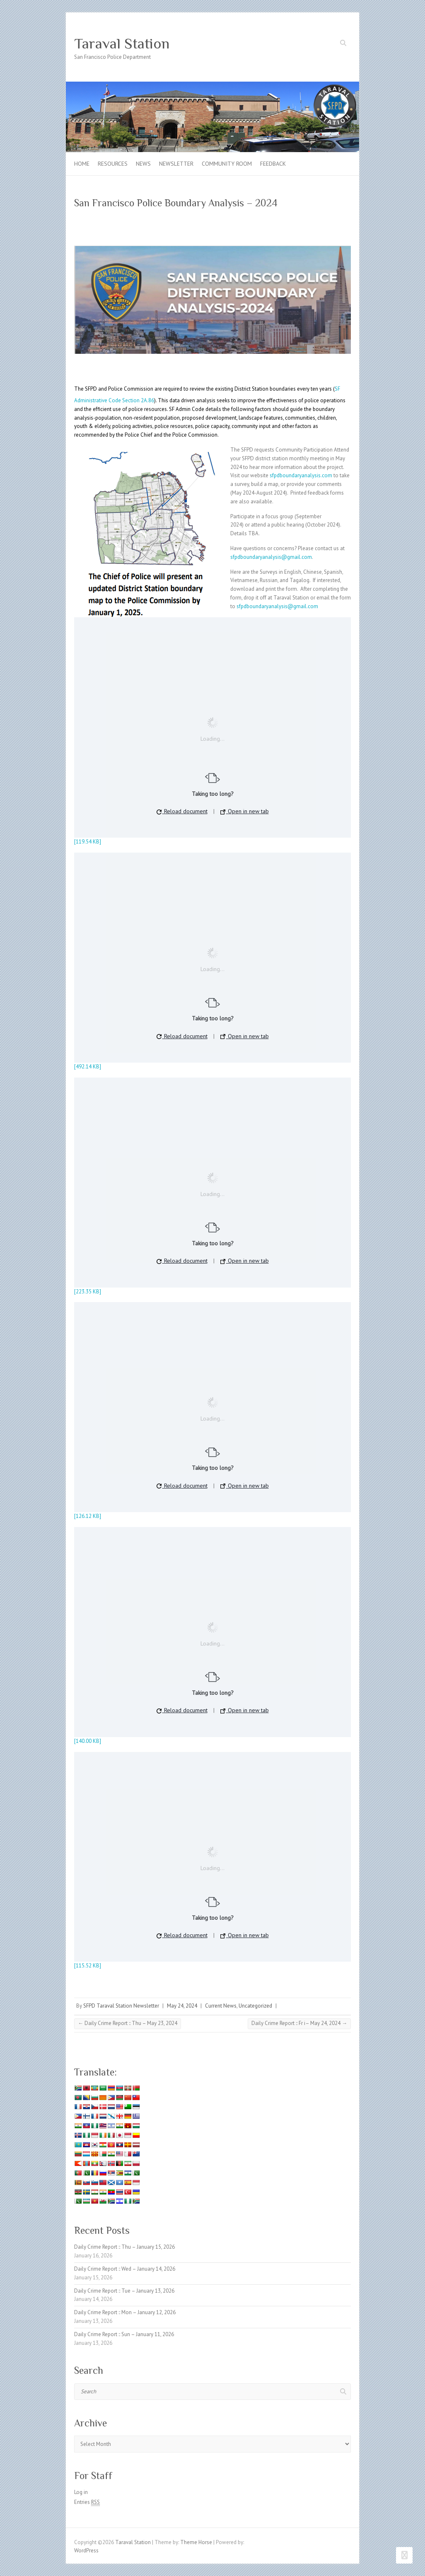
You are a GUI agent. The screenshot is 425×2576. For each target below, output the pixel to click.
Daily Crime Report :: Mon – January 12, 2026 (125, 2312)
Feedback (273, 163)
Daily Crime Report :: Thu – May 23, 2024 (127, 2023)
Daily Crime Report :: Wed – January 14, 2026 (124, 2268)
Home (81, 163)
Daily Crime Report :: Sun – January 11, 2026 (124, 2334)
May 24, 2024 (182, 2005)
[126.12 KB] (87, 1516)
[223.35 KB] (87, 1291)
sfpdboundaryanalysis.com (301, 475)
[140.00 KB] (87, 1741)
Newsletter (176, 163)
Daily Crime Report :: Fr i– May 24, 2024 (299, 2023)
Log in (81, 2492)
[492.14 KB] (87, 1066)
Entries (87, 2502)
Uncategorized (255, 2005)
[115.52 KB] (87, 1965)
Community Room (227, 163)
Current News (221, 2005)
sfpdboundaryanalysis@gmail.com (271, 557)
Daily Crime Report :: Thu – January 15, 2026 (124, 2246)
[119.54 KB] (87, 841)
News (143, 163)
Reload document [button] (182, 811)
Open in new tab (244, 811)
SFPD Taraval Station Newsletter (121, 2005)
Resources (113, 163)
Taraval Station (121, 43)
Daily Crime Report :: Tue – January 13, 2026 (124, 2290)
